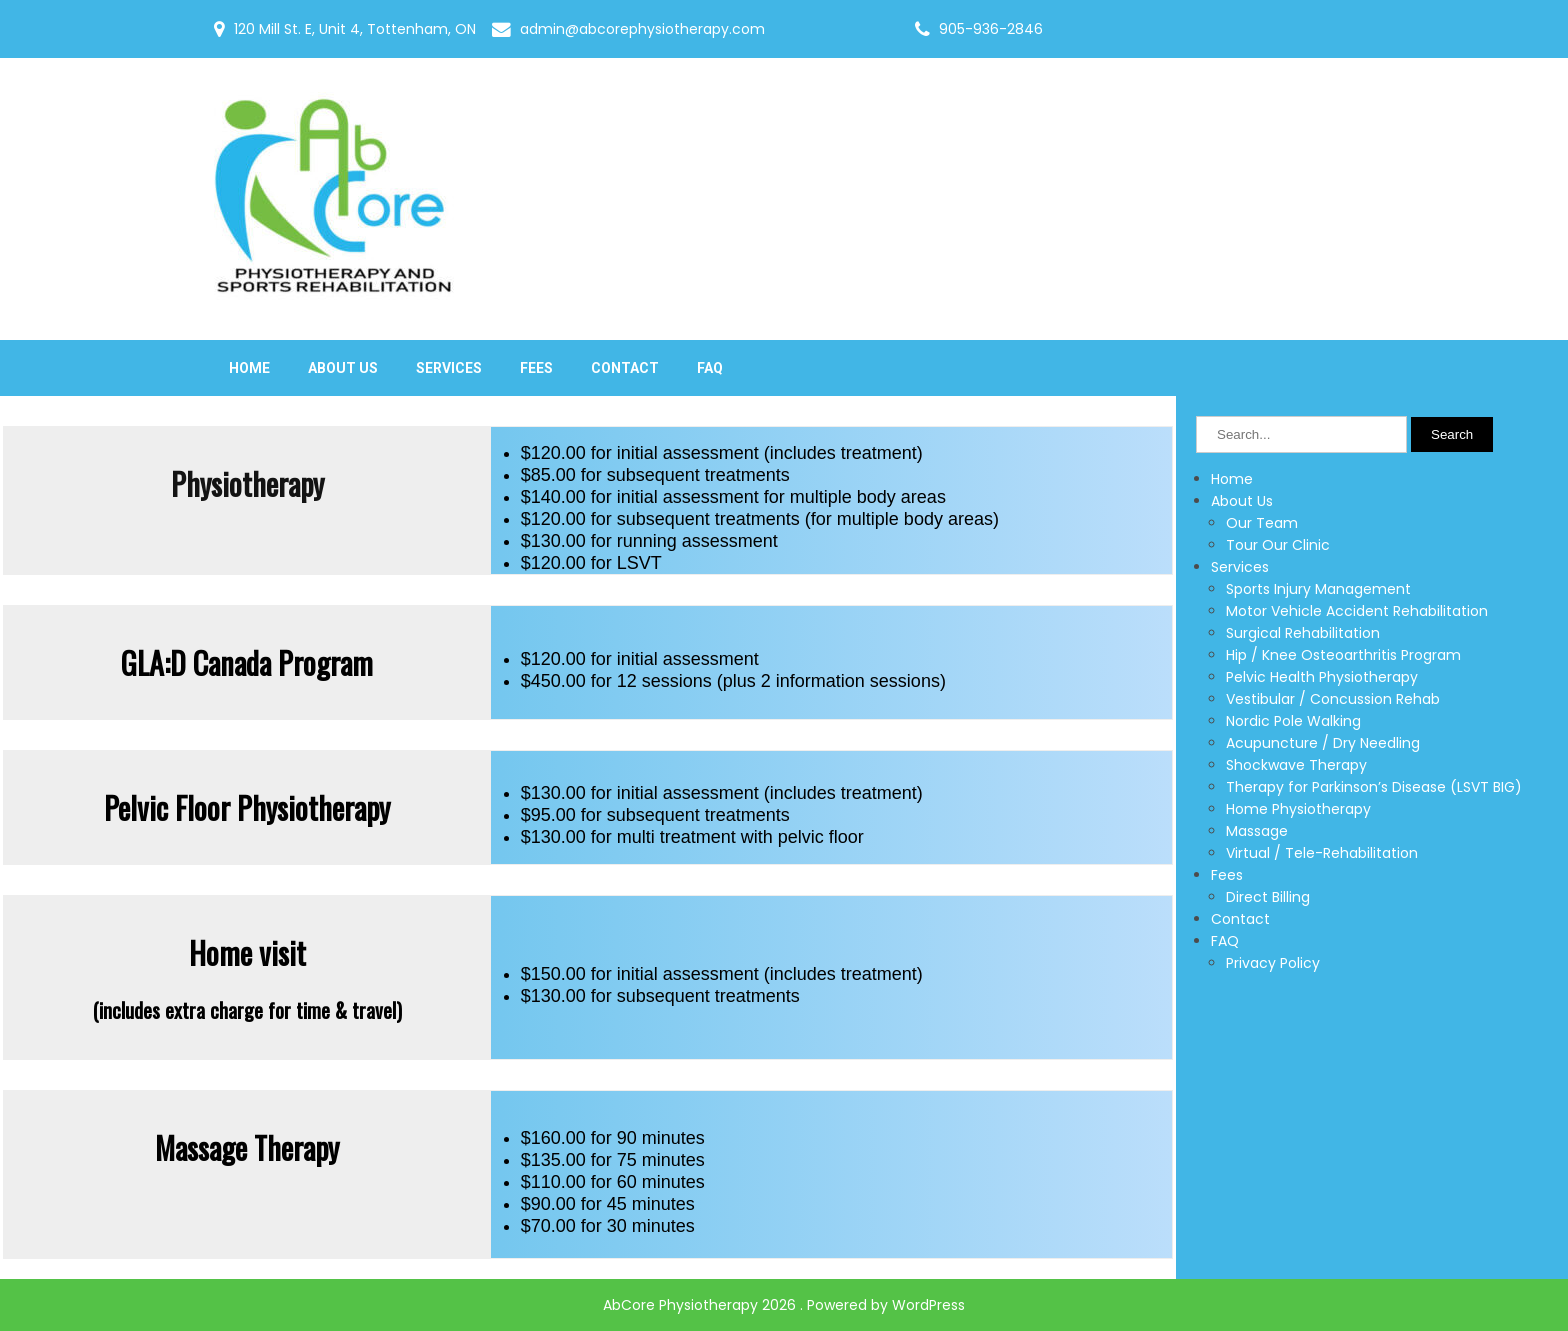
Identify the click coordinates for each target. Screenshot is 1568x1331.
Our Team (1262, 523)
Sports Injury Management (1318, 589)
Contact (625, 368)
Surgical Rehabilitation (1303, 633)
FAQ (710, 368)
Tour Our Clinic (1278, 545)
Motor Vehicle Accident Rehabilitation (1357, 611)
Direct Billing (1268, 897)
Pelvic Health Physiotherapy (1322, 677)
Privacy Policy (1273, 963)
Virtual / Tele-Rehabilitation (1322, 853)
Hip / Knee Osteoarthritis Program (1343, 655)
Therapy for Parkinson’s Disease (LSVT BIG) (1374, 787)
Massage (1257, 831)
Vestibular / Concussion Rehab (1333, 699)
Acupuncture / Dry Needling (1323, 743)
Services (449, 368)
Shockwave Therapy (1296, 765)
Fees (536, 368)
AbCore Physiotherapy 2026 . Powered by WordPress (784, 1305)
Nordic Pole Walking (1293, 721)
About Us (343, 368)
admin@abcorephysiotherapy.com (642, 29)
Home (249, 368)
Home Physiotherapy (1298, 809)
